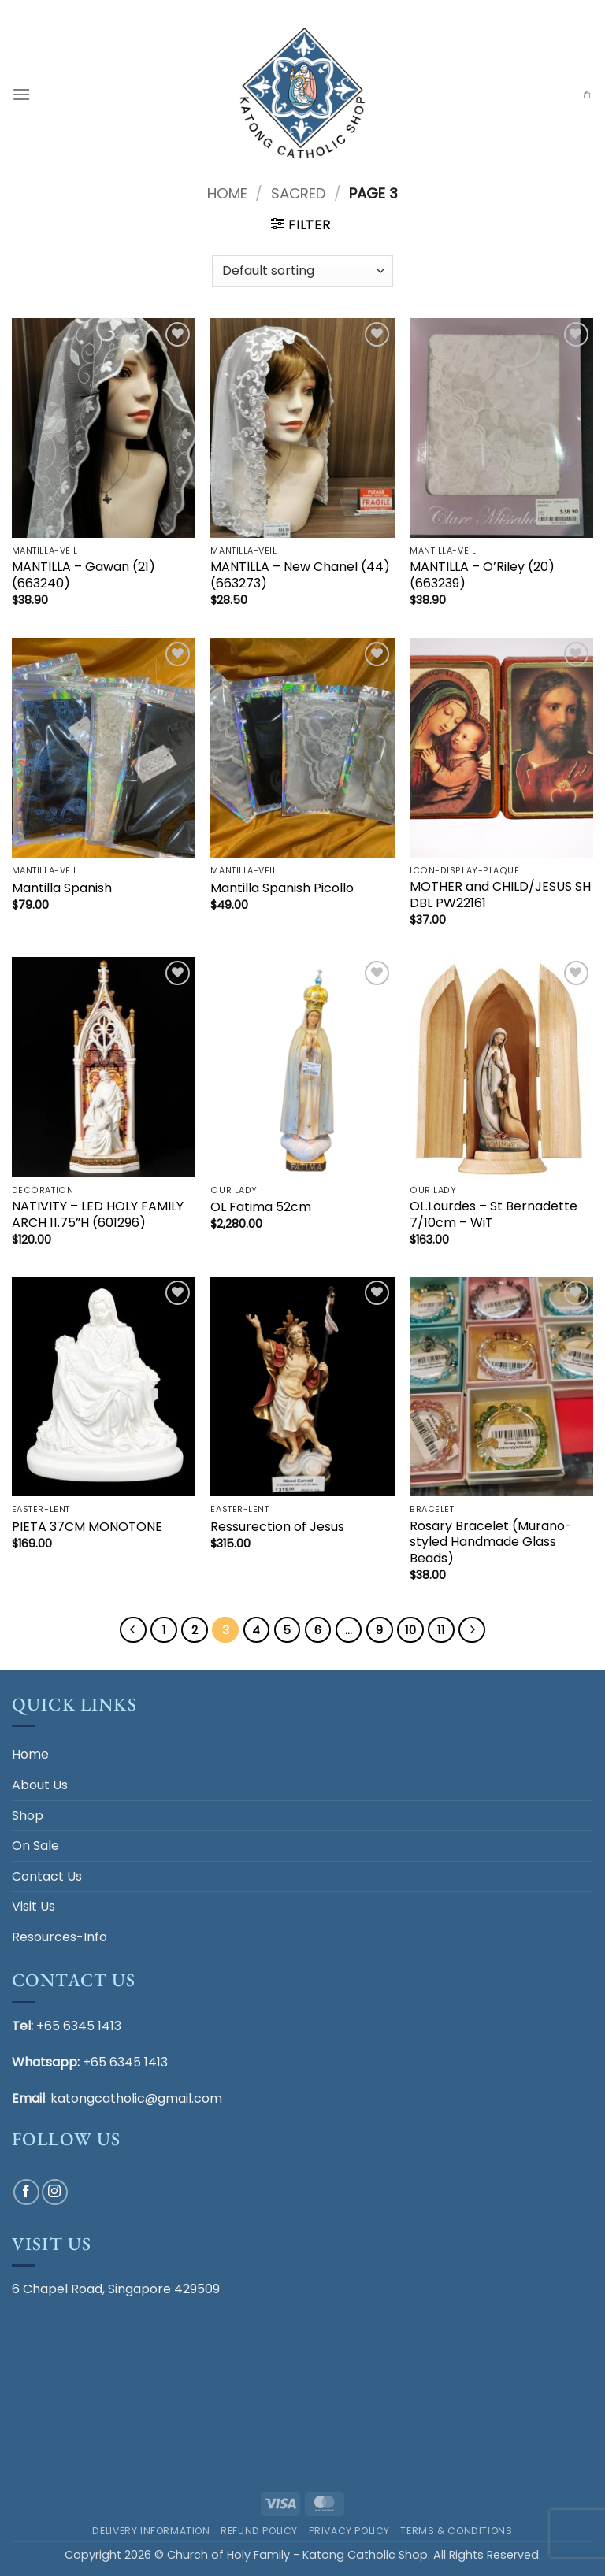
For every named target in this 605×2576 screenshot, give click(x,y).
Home (227, 193)
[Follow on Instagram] (55, 2192)
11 (441, 1630)
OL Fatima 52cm (260, 1207)
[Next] (471, 1630)
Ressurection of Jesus (277, 1527)
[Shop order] (302, 271)
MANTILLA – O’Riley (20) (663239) (482, 575)
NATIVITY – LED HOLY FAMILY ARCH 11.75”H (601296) (98, 1215)
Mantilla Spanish (62, 888)
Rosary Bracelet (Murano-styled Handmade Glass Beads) (491, 1542)
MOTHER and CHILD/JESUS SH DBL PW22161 (500, 895)
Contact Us (47, 1876)
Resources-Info (59, 1937)
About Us (40, 1785)
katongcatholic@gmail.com (136, 2098)
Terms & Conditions (456, 2530)
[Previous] (133, 1630)
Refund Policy (259, 2530)
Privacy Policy (350, 2530)
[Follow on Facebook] (26, 2192)
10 (410, 1630)
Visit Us (33, 1906)
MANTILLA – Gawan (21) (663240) (83, 575)
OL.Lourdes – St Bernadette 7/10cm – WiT (493, 1215)
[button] (21, 94)
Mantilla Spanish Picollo (282, 888)
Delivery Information (151, 2530)
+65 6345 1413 (78, 2026)
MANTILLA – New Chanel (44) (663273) (300, 575)
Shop (27, 1816)
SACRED (298, 193)
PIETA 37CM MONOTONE (87, 1527)
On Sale (35, 1846)
